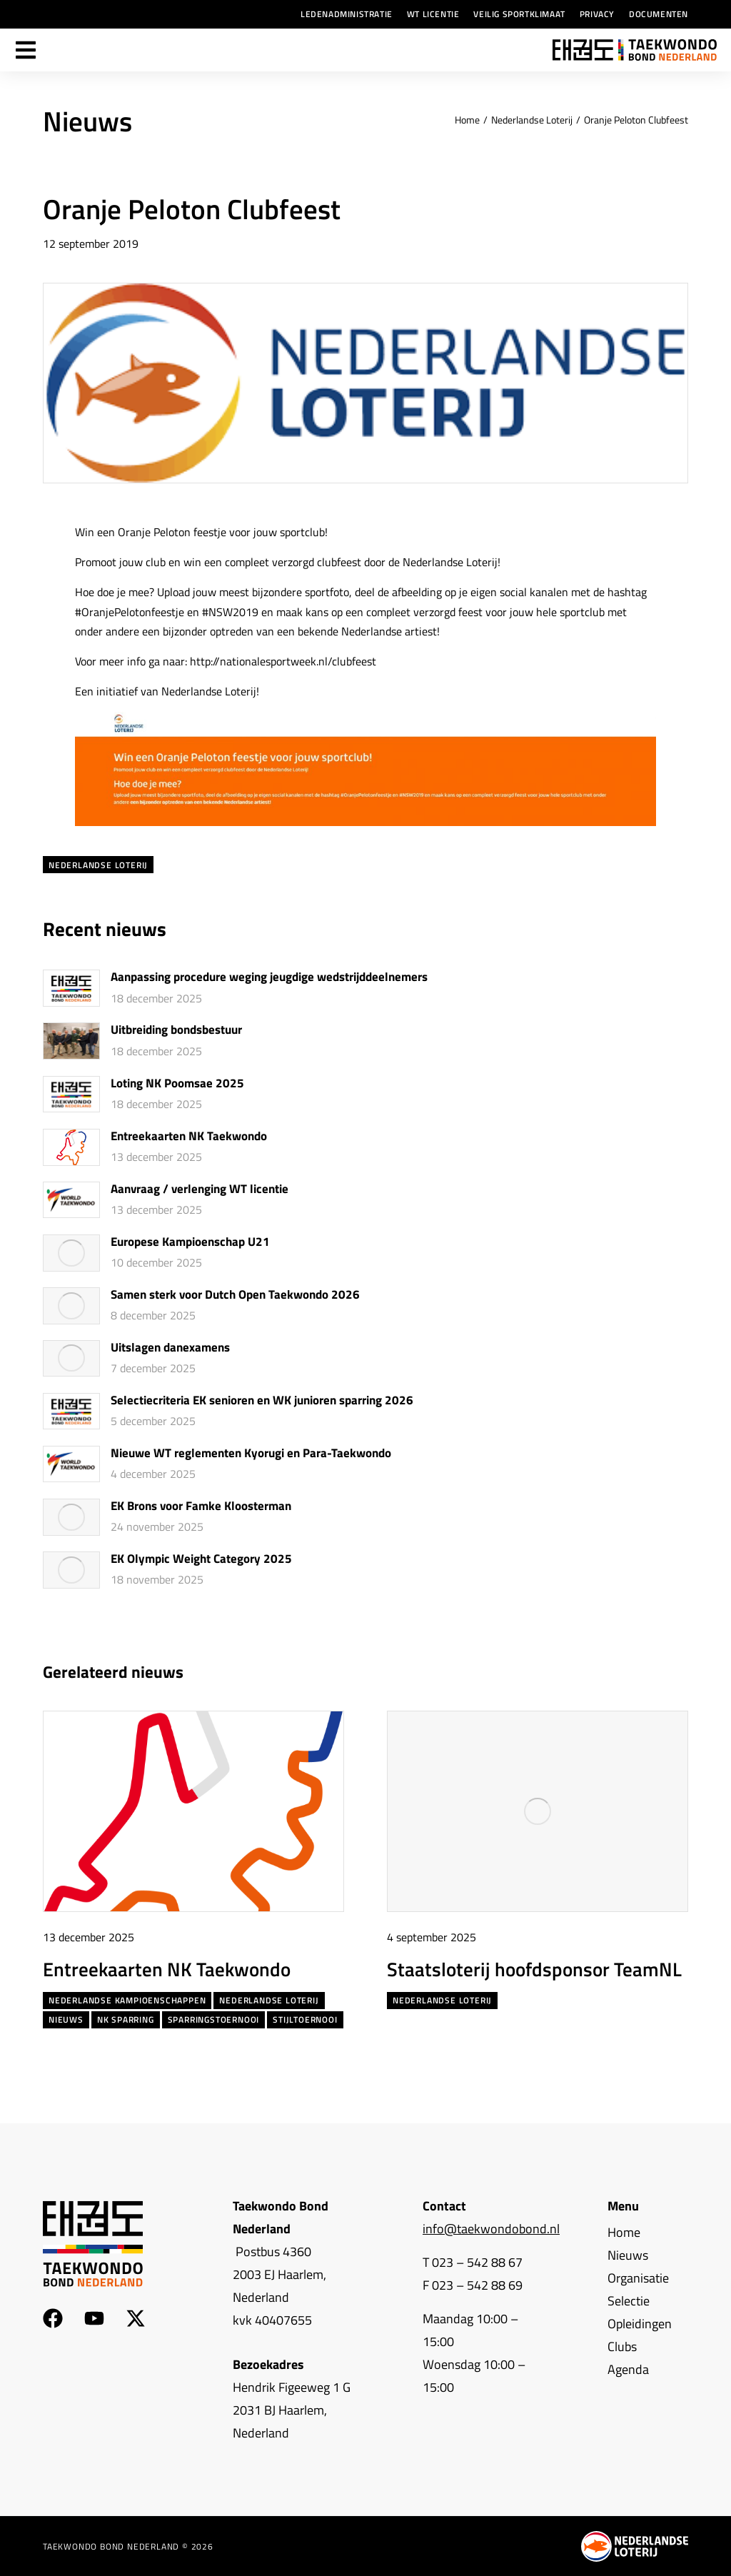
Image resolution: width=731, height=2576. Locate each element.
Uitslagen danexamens (170, 1348)
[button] (651, 1672)
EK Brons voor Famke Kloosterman (201, 1506)
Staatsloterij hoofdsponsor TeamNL (534, 1968)
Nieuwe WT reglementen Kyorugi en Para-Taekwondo (251, 1453)
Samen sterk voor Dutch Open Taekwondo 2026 (235, 1295)
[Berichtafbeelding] (71, 987)
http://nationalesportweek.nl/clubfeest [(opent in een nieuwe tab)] (283, 661)
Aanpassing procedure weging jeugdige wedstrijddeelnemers (269, 977)
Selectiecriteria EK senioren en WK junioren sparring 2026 (262, 1401)
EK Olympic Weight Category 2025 (201, 1559)
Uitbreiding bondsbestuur (176, 1030)
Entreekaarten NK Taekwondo (189, 1136)
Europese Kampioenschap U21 (190, 1242)
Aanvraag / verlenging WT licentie (199, 1189)
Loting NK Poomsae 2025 (177, 1084)
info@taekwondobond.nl (491, 2228)
